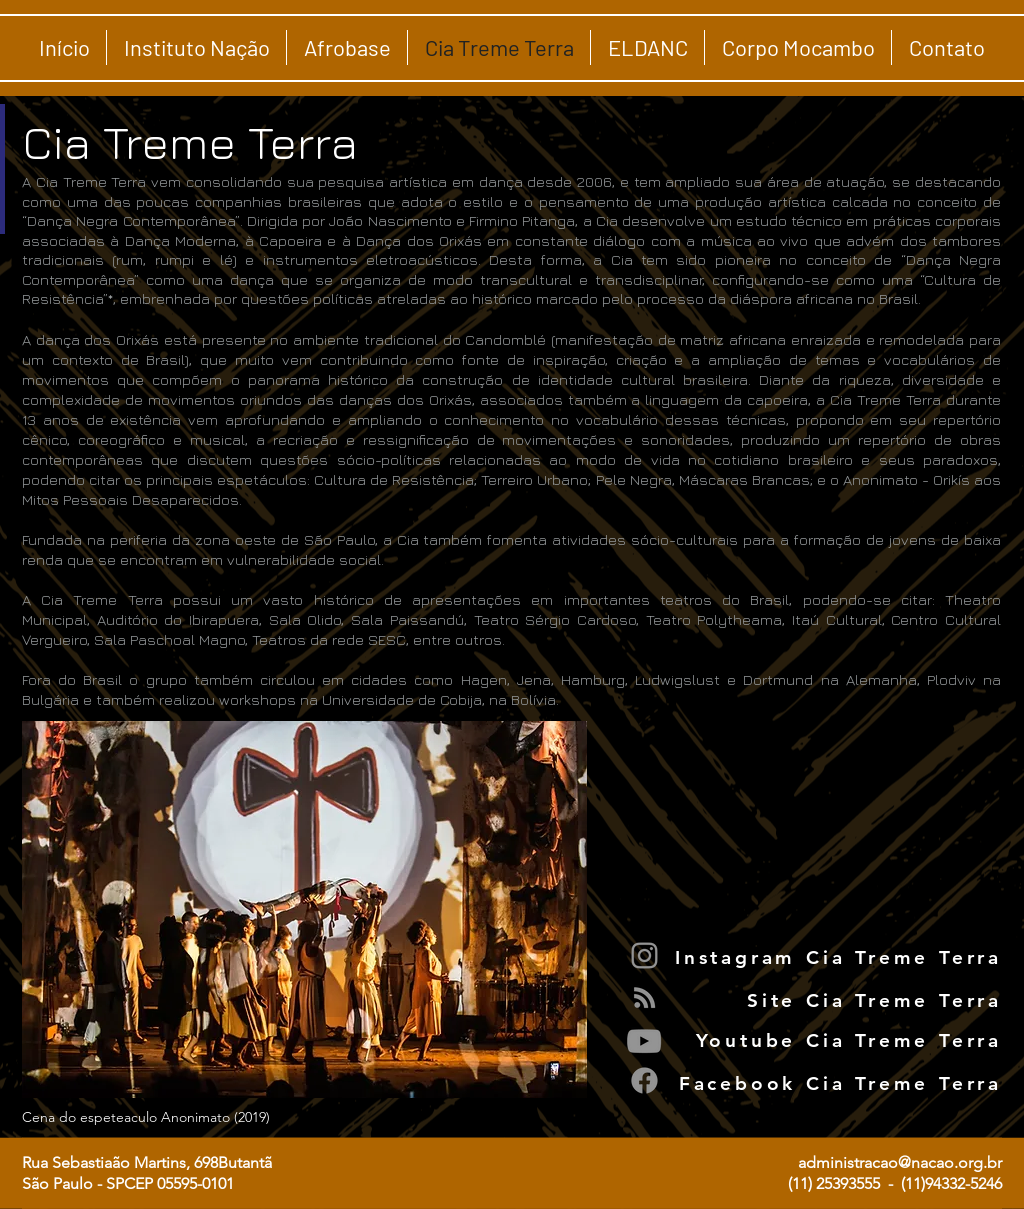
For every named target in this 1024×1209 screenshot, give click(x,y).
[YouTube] (644, 1041)
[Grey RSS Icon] (644, 997)
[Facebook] (644, 1080)
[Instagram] (644, 955)
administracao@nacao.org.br (900, 1161)
